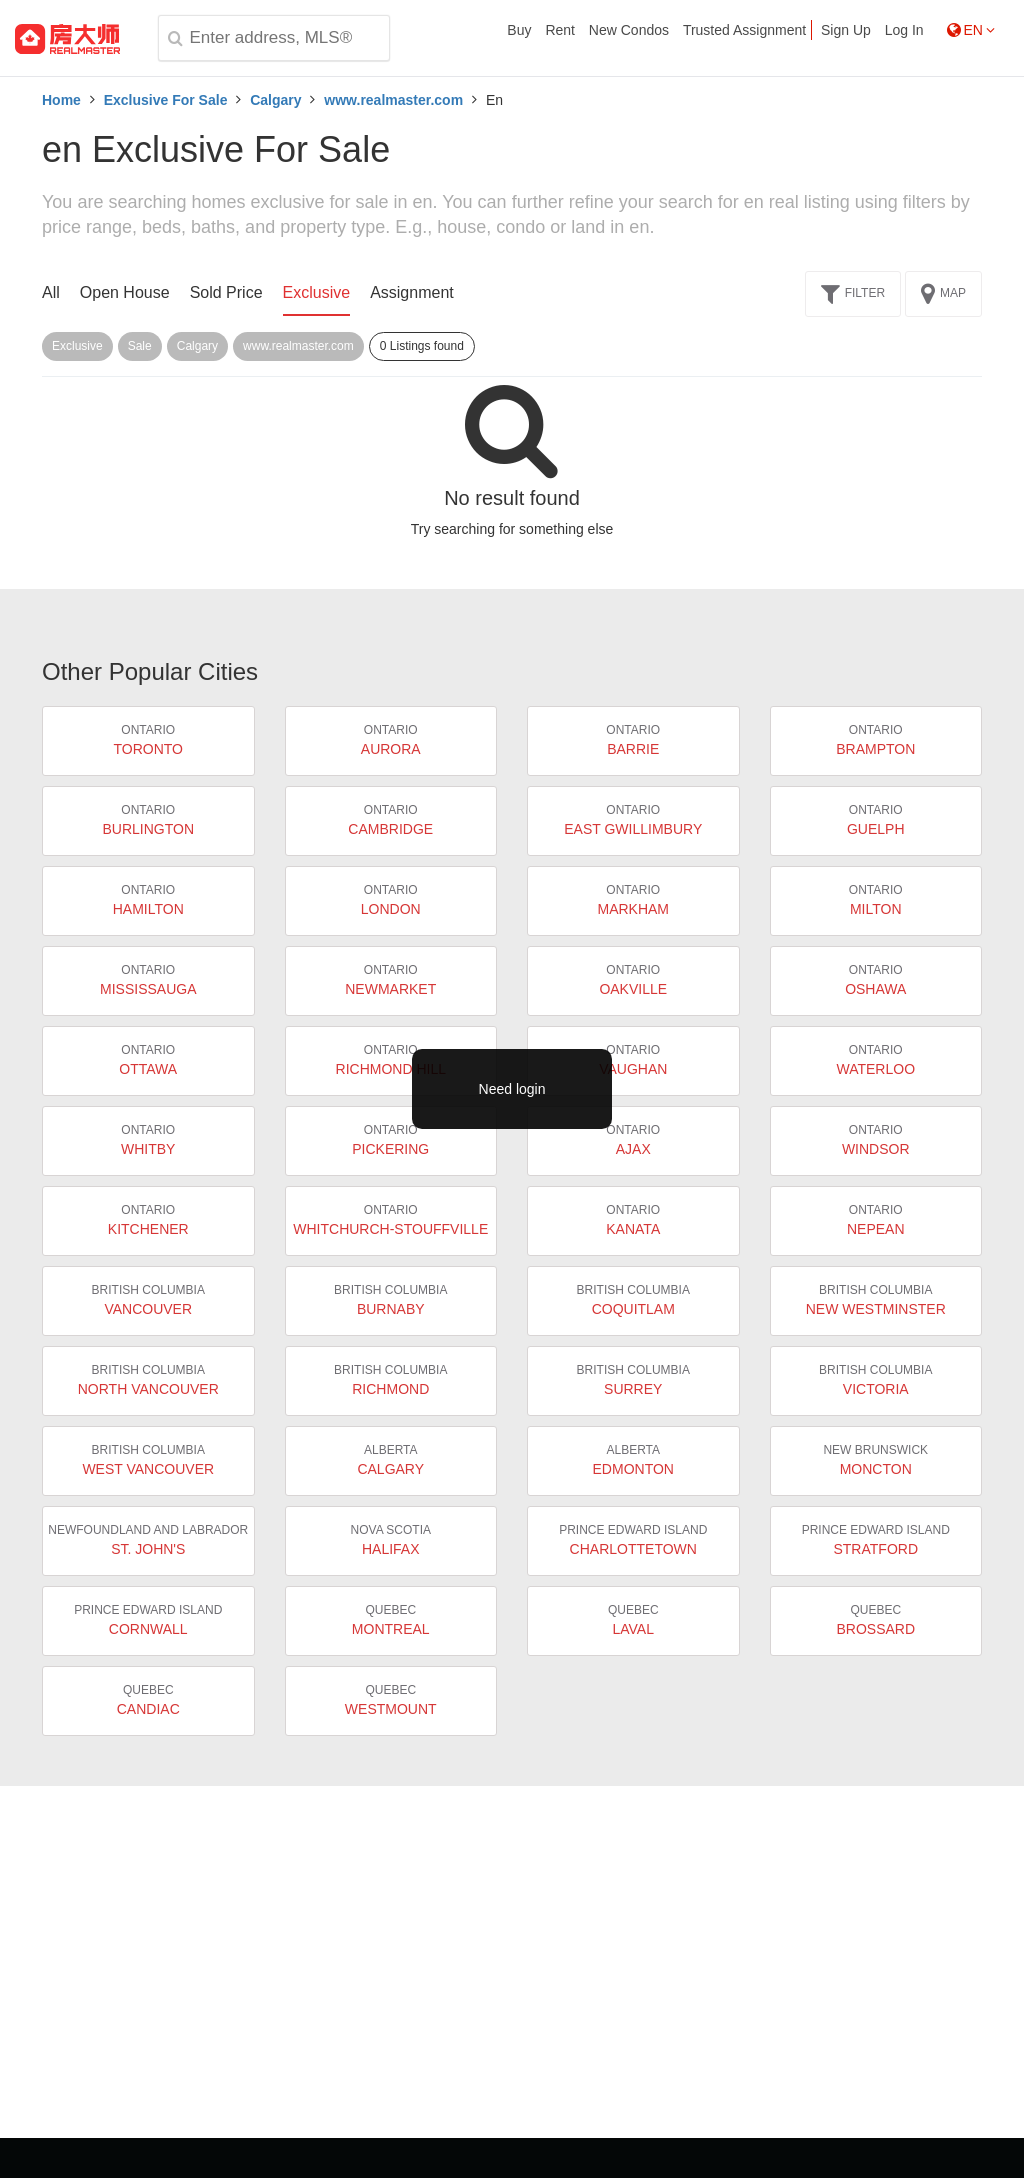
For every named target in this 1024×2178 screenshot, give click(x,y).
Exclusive (317, 292)
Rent (560, 30)
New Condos (629, 30)
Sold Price (226, 292)
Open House (125, 292)
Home (61, 100)
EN (971, 30)
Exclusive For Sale (166, 100)
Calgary (275, 100)
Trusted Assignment (744, 30)
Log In (904, 30)
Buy (519, 30)
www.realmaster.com (393, 100)
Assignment (412, 292)
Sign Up (846, 30)
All (51, 292)
